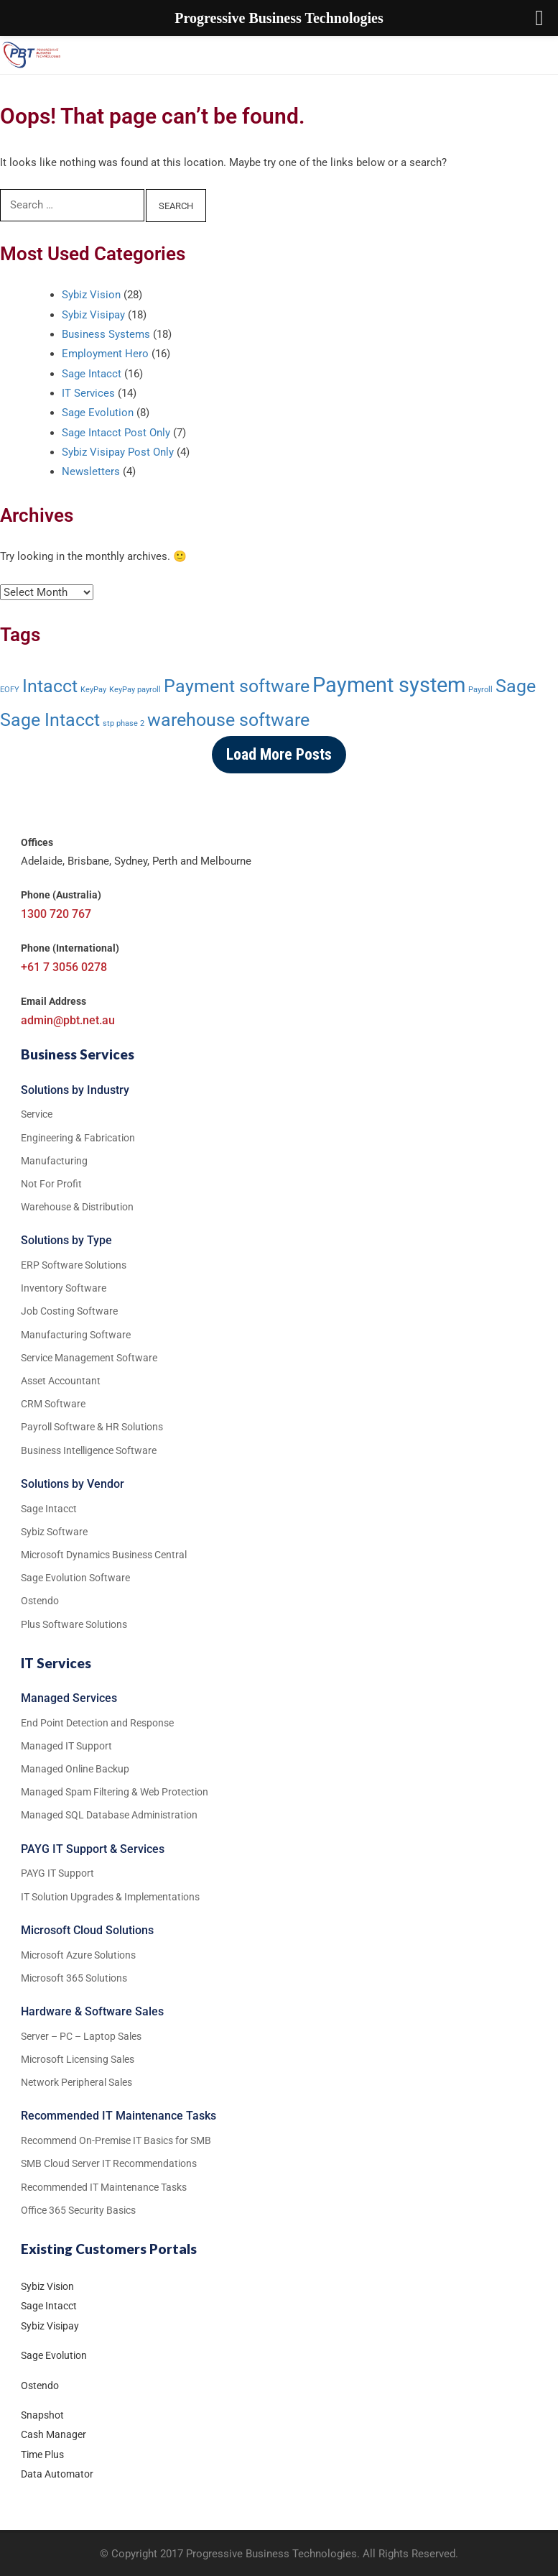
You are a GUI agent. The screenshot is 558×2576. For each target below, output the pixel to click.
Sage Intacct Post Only (116, 432)
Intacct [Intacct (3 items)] (50, 686)
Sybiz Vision (91, 294)
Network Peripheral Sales (76, 2082)
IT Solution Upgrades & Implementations (110, 1897)
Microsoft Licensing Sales (77, 2059)
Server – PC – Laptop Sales (81, 2036)
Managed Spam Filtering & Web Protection (114, 1792)
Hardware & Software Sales (92, 2011)
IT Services (88, 393)
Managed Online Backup (75, 1769)
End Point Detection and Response (97, 1723)
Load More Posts (279, 754)
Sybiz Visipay (93, 314)
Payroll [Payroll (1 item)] (480, 689)
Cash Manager (53, 2434)
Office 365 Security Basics (78, 2210)
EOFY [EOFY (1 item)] (9, 689)
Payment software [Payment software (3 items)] (237, 686)
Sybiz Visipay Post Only (118, 452)
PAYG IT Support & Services (92, 1849)
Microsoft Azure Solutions (78, 1955)
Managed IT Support (66, 1746)
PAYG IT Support (57, 1873)
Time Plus (42, 2454)
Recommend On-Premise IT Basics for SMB (116, 2140)
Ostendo (40, 2385)
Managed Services (69, 1698)
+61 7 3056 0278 (64, 967)
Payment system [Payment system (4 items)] (388, 685)
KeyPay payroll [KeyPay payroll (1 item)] (135, 689)
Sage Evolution (98, 412)
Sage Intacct (91, 373)
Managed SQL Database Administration (109, 1815)
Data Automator (57, 2474)
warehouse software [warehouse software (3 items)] (228, 719)
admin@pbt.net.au (68, 1020)
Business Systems (106, 334)
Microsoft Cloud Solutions (87, 1930)
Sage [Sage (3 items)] (516, 686)
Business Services (77, 1054)
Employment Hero (105, 353)
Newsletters (91, 471)
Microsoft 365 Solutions (74, 1978)
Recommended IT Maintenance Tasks (118, 2115)
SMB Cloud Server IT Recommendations (109, 2163)
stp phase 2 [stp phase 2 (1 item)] (123, 723)
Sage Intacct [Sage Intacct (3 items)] (50, 719)
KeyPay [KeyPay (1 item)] (93, 689)
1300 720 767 (56, 914)
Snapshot (42, 2415)
